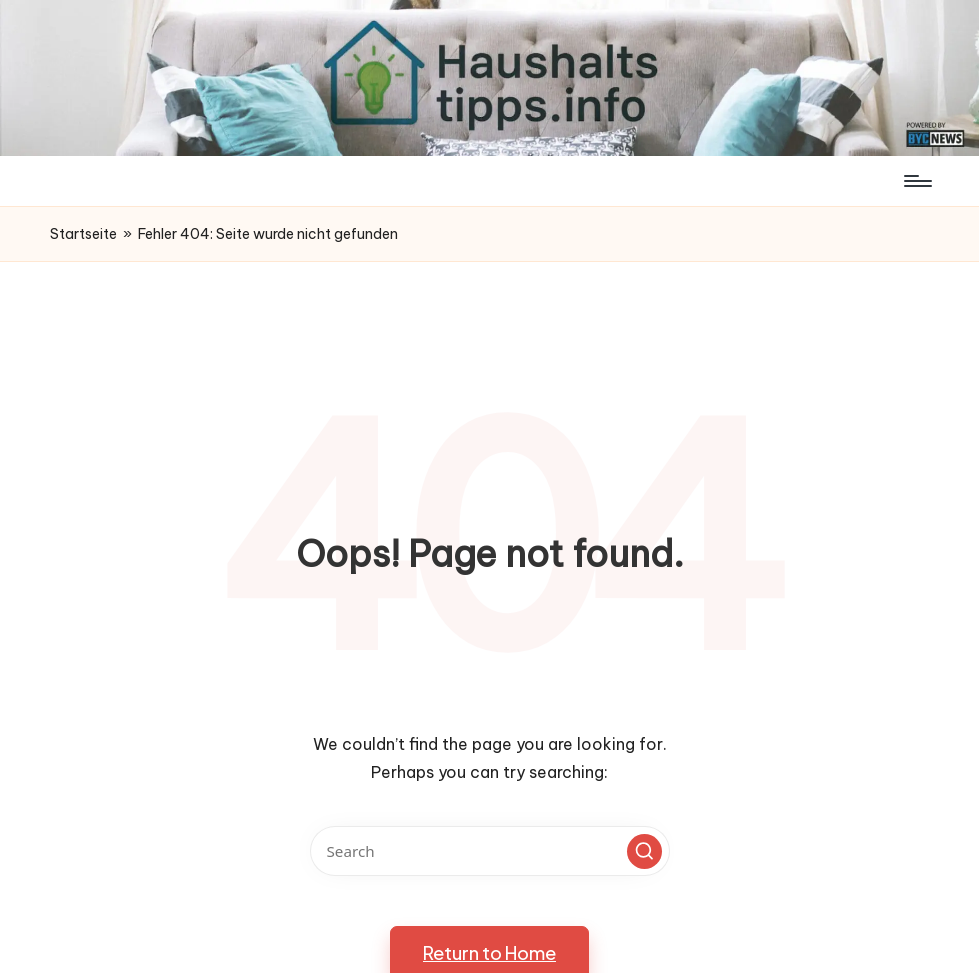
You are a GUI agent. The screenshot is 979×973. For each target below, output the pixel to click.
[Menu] (916, 181)
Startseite (83, 234)
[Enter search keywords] (490, 851)
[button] (644, 851)
